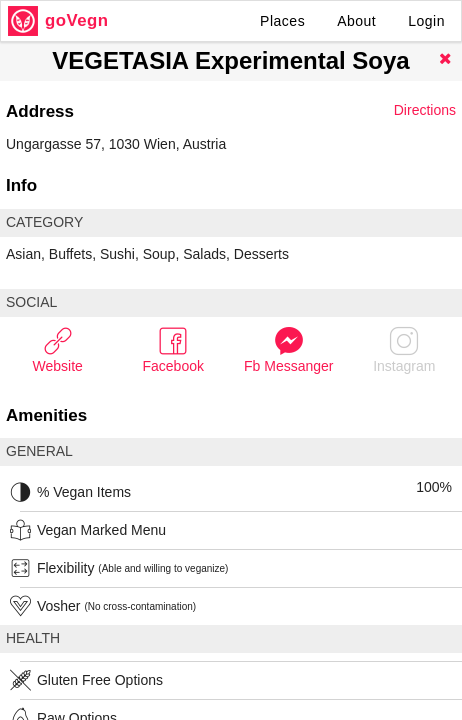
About (356, 21)
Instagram (404, 349)
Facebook (173, 349)
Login (426, 21)
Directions (425, 110)
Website (58, 349)
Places (282, 21)
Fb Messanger (288, 349)
